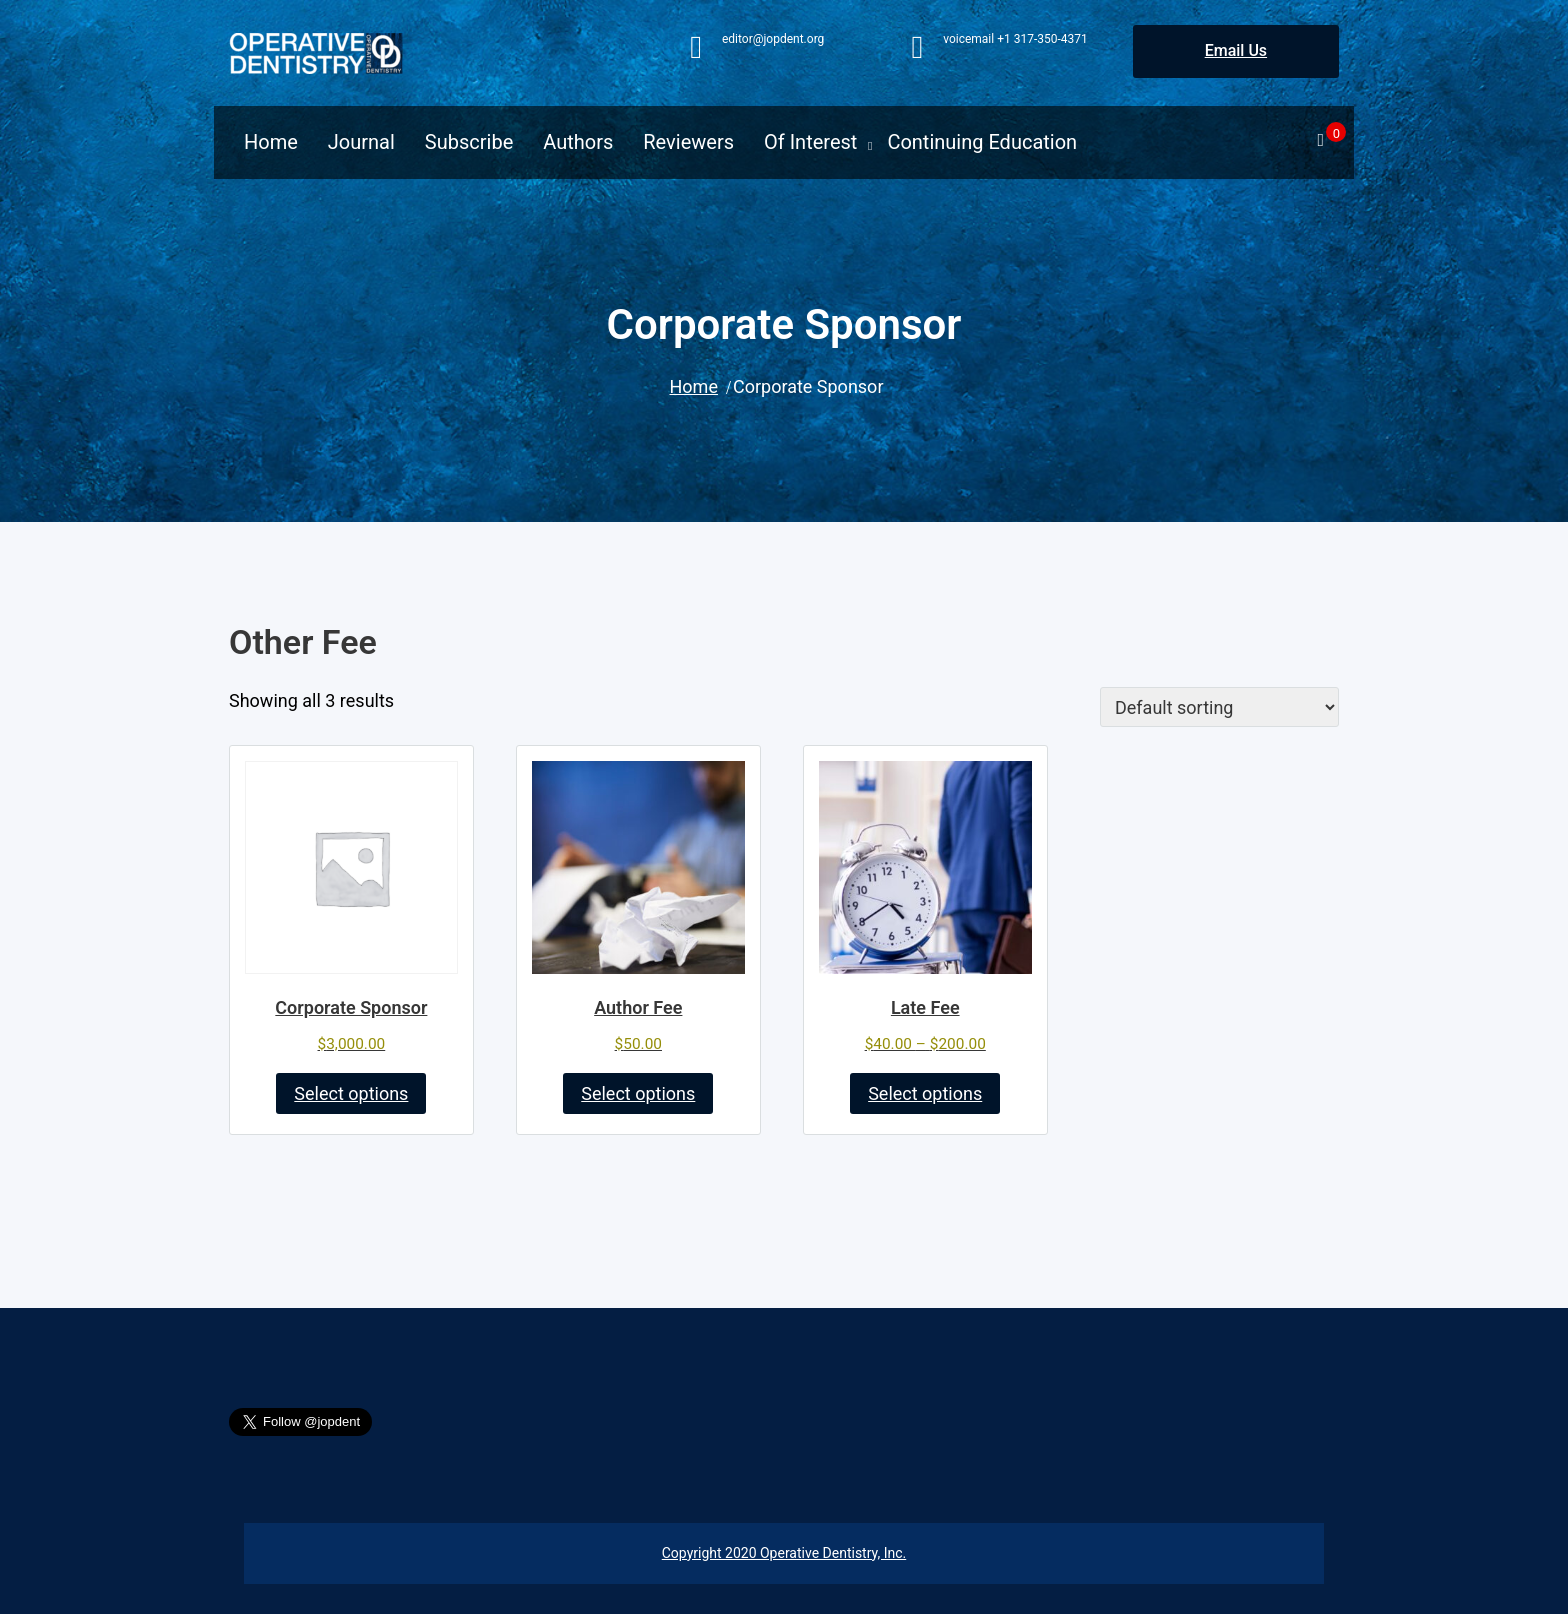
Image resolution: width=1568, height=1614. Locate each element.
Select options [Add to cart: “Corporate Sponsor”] (351, 1093)
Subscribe (469, 142)
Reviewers (688, 142)
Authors (578, 142)
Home (271, 142)
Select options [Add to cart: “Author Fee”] (638, 1093)
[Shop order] (1219, 707)
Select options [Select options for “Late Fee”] (925, 1093)
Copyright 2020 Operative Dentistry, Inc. (784, 1553)
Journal (361, 142)
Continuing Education (982, 142)
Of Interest (810, 142)
